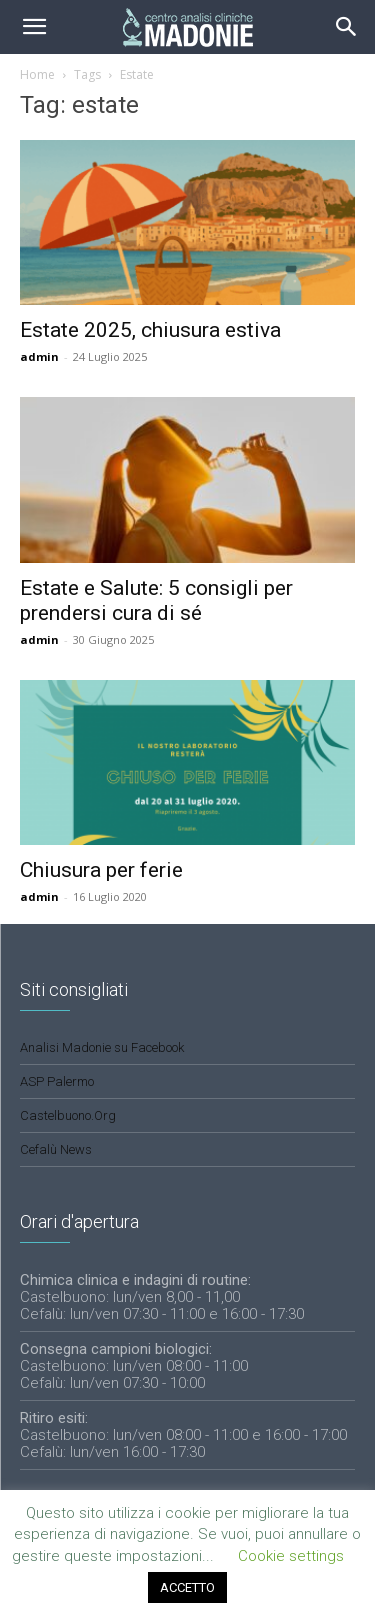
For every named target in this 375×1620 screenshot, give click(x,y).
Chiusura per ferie (101, 870)
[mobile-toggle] (34, 27)
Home (37, 74)
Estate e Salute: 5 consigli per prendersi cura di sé (156, 600)
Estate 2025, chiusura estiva (150, 330)
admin (39, 356)
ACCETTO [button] (187, 1587)
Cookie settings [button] (291, 1556)
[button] (347, 27)
